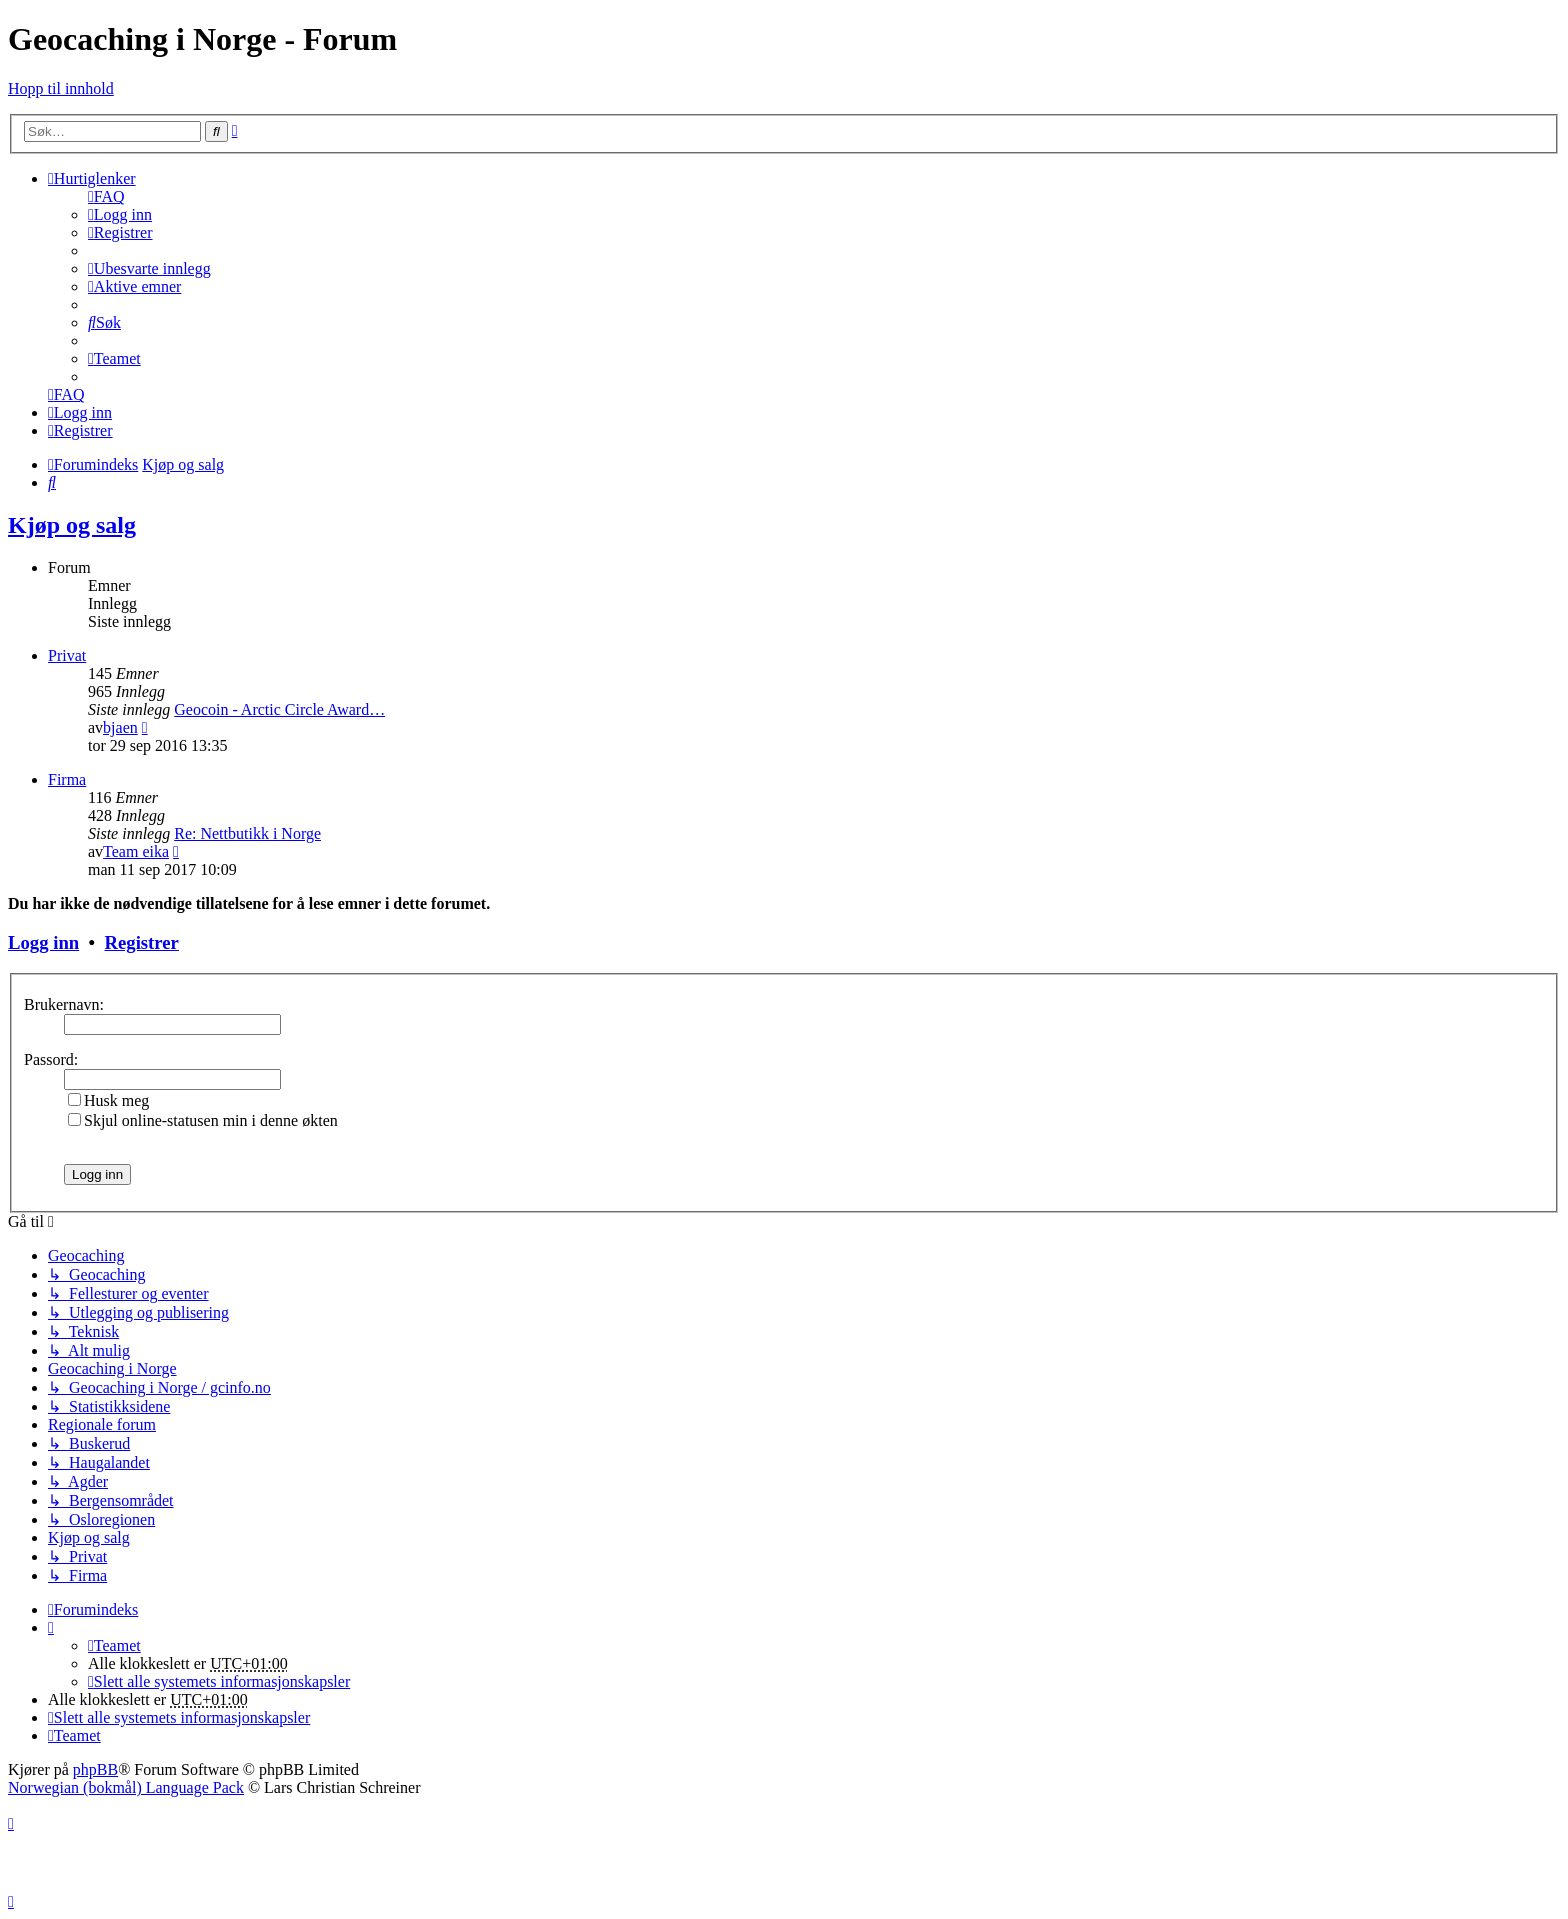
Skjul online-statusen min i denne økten (203, 1120)
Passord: (51, 1059)
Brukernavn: (64, 1004)
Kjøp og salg (72, 525)
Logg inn (43, 942)
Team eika (136, 851)
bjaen (120, 727)
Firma (67, 779)
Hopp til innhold (61, 88)
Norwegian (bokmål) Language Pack (126, 1787)
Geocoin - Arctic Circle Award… (279, 709)
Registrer (141, 942)
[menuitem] (106, 196)
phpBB (95, 1769)
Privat (67, 655)
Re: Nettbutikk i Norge (247, 833)
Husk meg (108, 1100)
